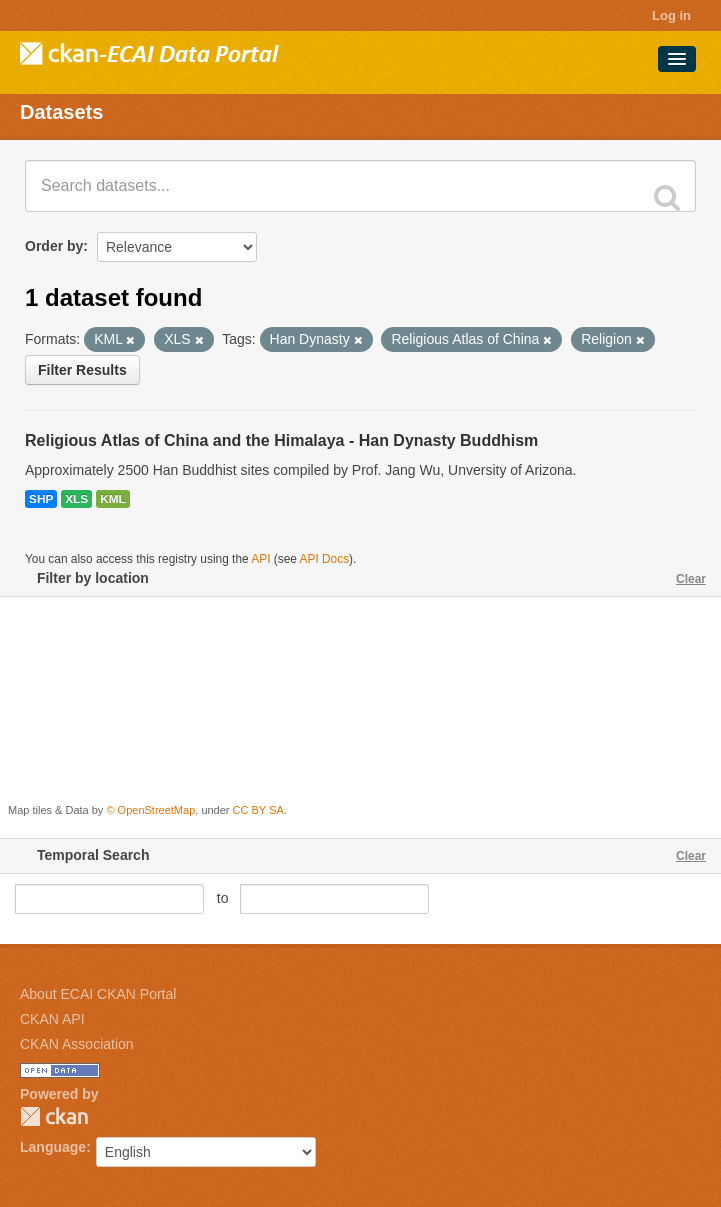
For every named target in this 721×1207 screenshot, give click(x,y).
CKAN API (52, 1019)
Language (53, 1147)
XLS (76, 499)
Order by (54, 246)
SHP (41, 499)
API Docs (325, 559)
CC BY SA (258, 810)
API (260, 559)
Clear (691, 579)
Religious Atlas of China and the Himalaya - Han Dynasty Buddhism (281, 440)
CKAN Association (77, 1044)
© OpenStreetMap (150, 810)
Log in (671, 15)
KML (113, 499)
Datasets (61, 112)
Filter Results (82, 370)
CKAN (54, 1116)
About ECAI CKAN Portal (98, 994)
